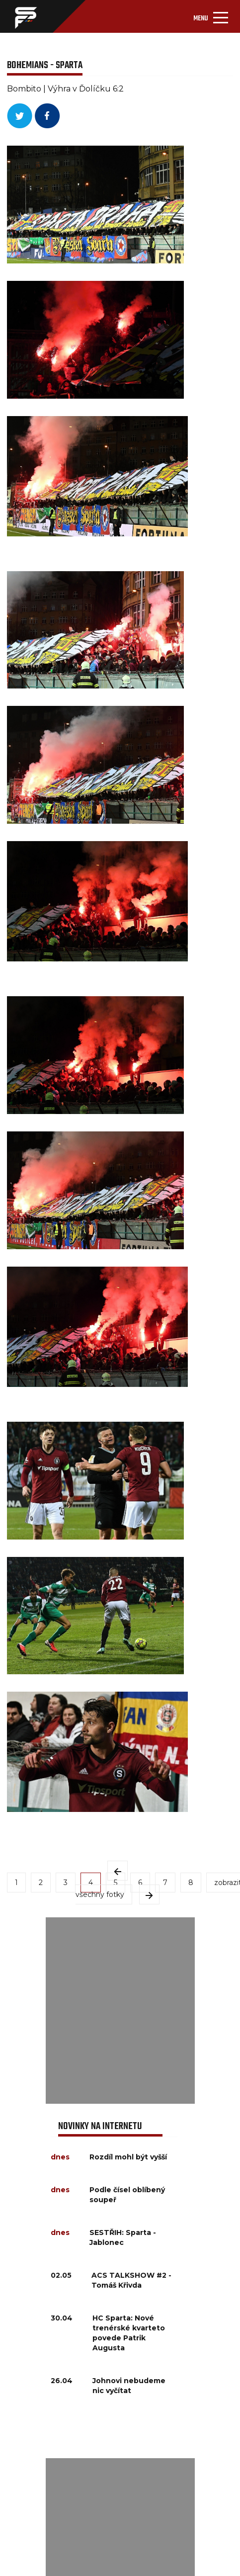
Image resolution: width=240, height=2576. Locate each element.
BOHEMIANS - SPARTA (44, 65)
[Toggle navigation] (210, 16)
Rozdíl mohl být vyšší (128, 2156)
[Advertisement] (120, 2010)
